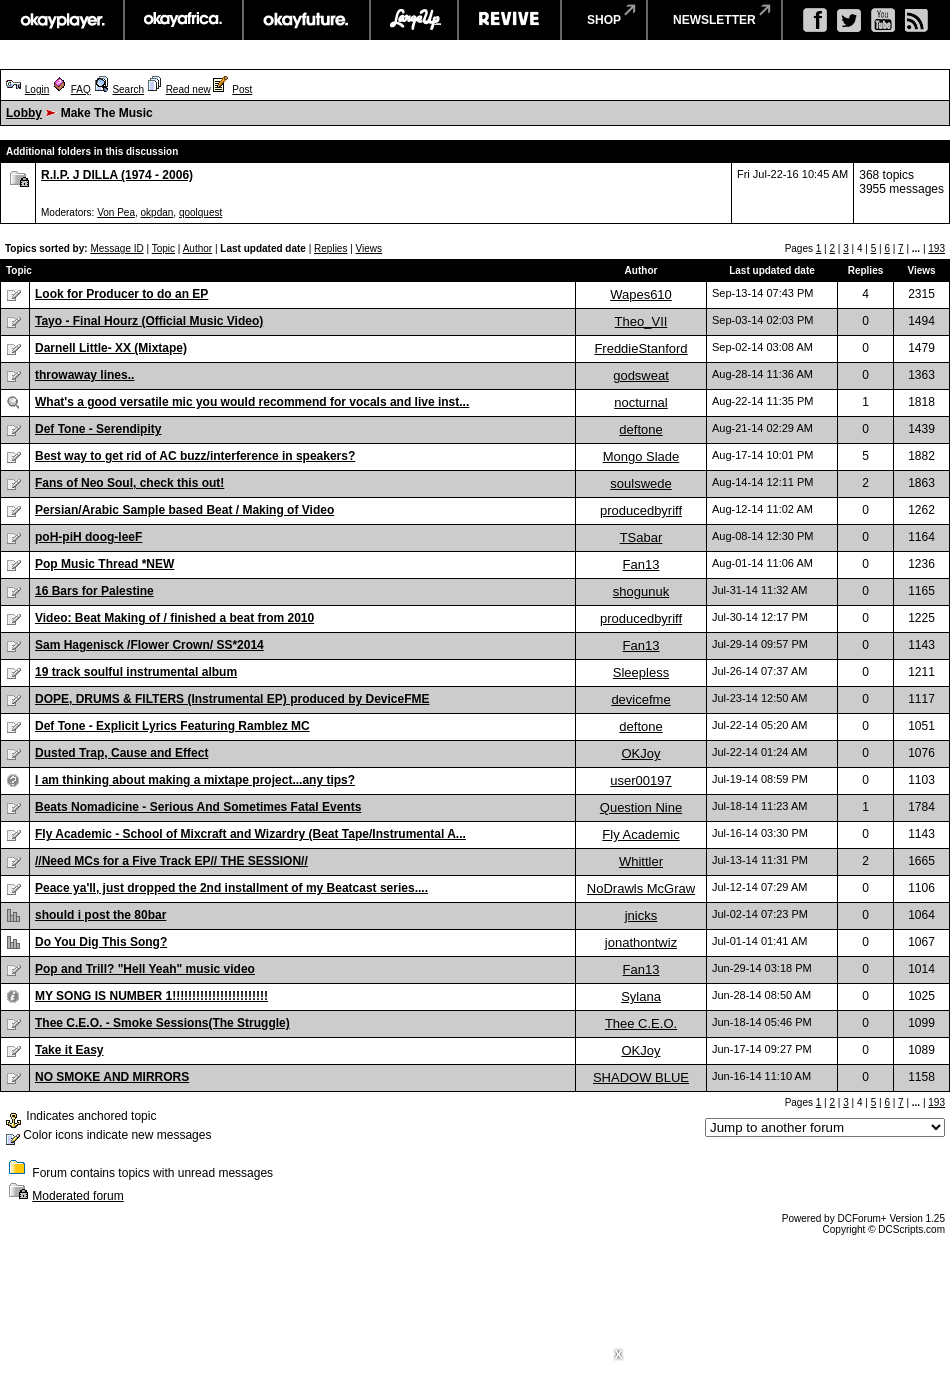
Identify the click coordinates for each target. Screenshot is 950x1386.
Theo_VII (641, 321)
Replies (330, 248)
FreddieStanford (640, 348)
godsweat (641, 375)
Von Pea (116, 212)
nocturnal (640, 402)
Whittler (641, 861)
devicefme (640, 699)
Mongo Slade (641, 456)
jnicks (641, 915)
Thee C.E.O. (641, 1023)
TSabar (641, 537)
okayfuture (306, 20)
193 (936, 248)
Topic (163, 248)
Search (128, 89)
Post (242, 89)
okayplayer (61, 20)
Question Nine (641, 807)
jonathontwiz (641, 942)
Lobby (24, 113)
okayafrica (183, 20)
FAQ (81, 89)
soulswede (640, 483)
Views (369, 248)
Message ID (116, 248)
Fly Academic (640, 834)
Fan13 (641, 564)
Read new (188, 89)
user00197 (640, 780)
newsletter (714, 20)
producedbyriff (641, 510)
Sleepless (641, 672)
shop (604, 20)
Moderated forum (77, 1196)
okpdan (157, 212)
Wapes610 (641, 294)
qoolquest (200, 212)
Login (37, 89)
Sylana (641, 996)
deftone (640, 429)
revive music (509, 20)
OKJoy (640, 753)
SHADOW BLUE (641, 1077)
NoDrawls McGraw (641, 888)
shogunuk (641, 591)
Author (197, 248)
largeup (414, 20)
